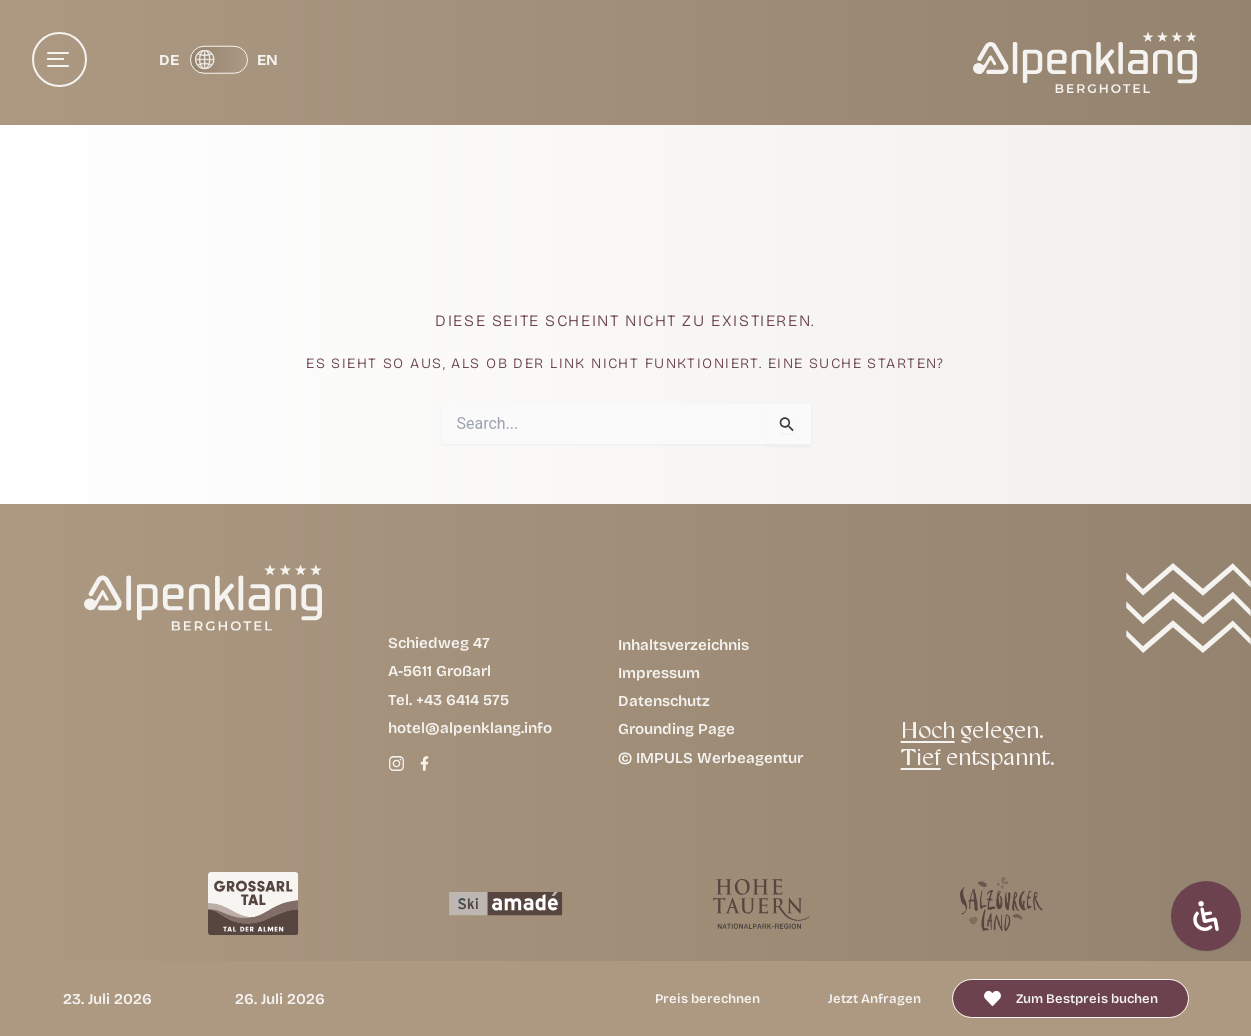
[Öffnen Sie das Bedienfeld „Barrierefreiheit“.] (1206, 916)
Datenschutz (664, 700)
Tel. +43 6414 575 (448, 699)
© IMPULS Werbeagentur (710, 757)
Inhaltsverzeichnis (683, 644)
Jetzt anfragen (874, 998)
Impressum (659, 672)
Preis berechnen (707, 998)
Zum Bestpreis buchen (1087, 998)
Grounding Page (676, 728)
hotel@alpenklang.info (470, 727)
